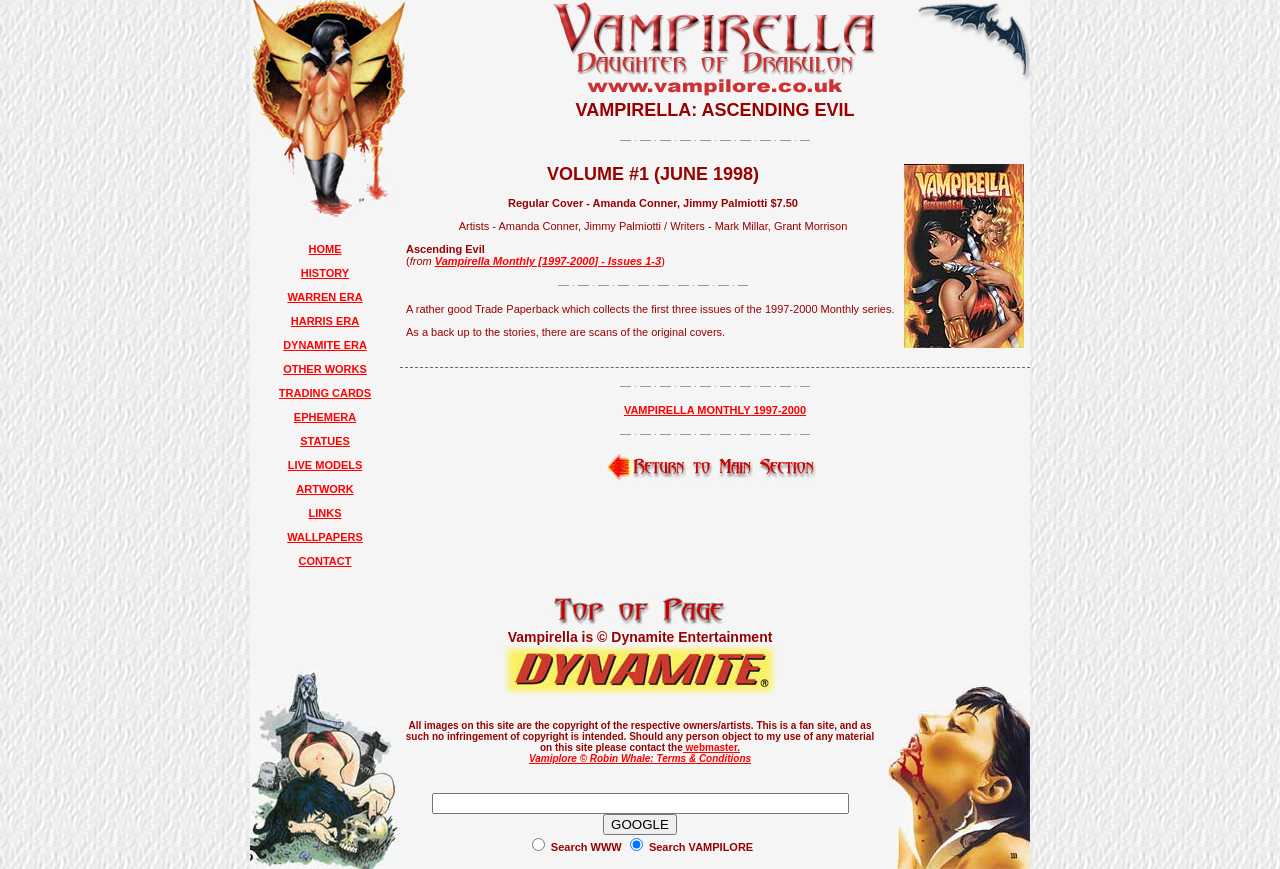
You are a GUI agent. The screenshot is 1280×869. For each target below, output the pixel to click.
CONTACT (325, 561)
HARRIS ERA (325, 321)
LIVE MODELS (325, 465)
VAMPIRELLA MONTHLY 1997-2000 (715, 410)
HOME (325, 249)
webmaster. (711, 747)
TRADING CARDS (325, 393)
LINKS (325, 513)
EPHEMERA (325, 417)
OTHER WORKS (325, 369)
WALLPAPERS (325, 537)
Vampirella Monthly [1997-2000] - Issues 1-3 (548, 261)
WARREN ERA (324, 297)
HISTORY (325, 273)
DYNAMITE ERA (325, 345)
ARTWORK (324, 489)
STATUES (325, 441)
